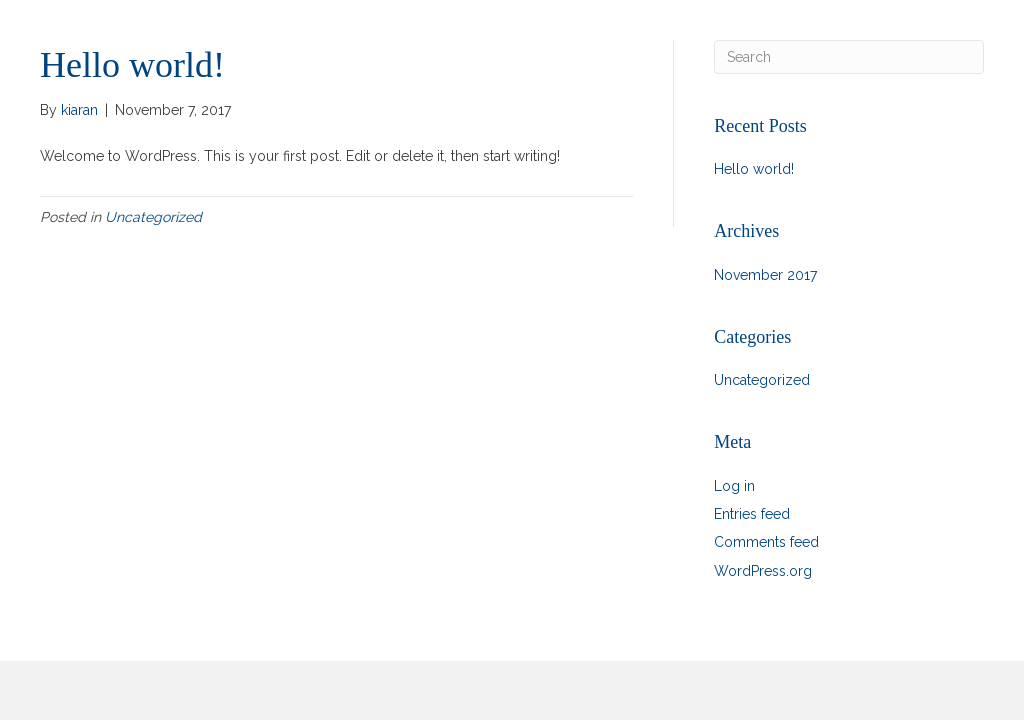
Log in (734, 486)
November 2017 (765, 275)
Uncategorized (153, 217)
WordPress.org (763, 571)
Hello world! (754, 169)
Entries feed (752, 514)
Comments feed (766, 542)
